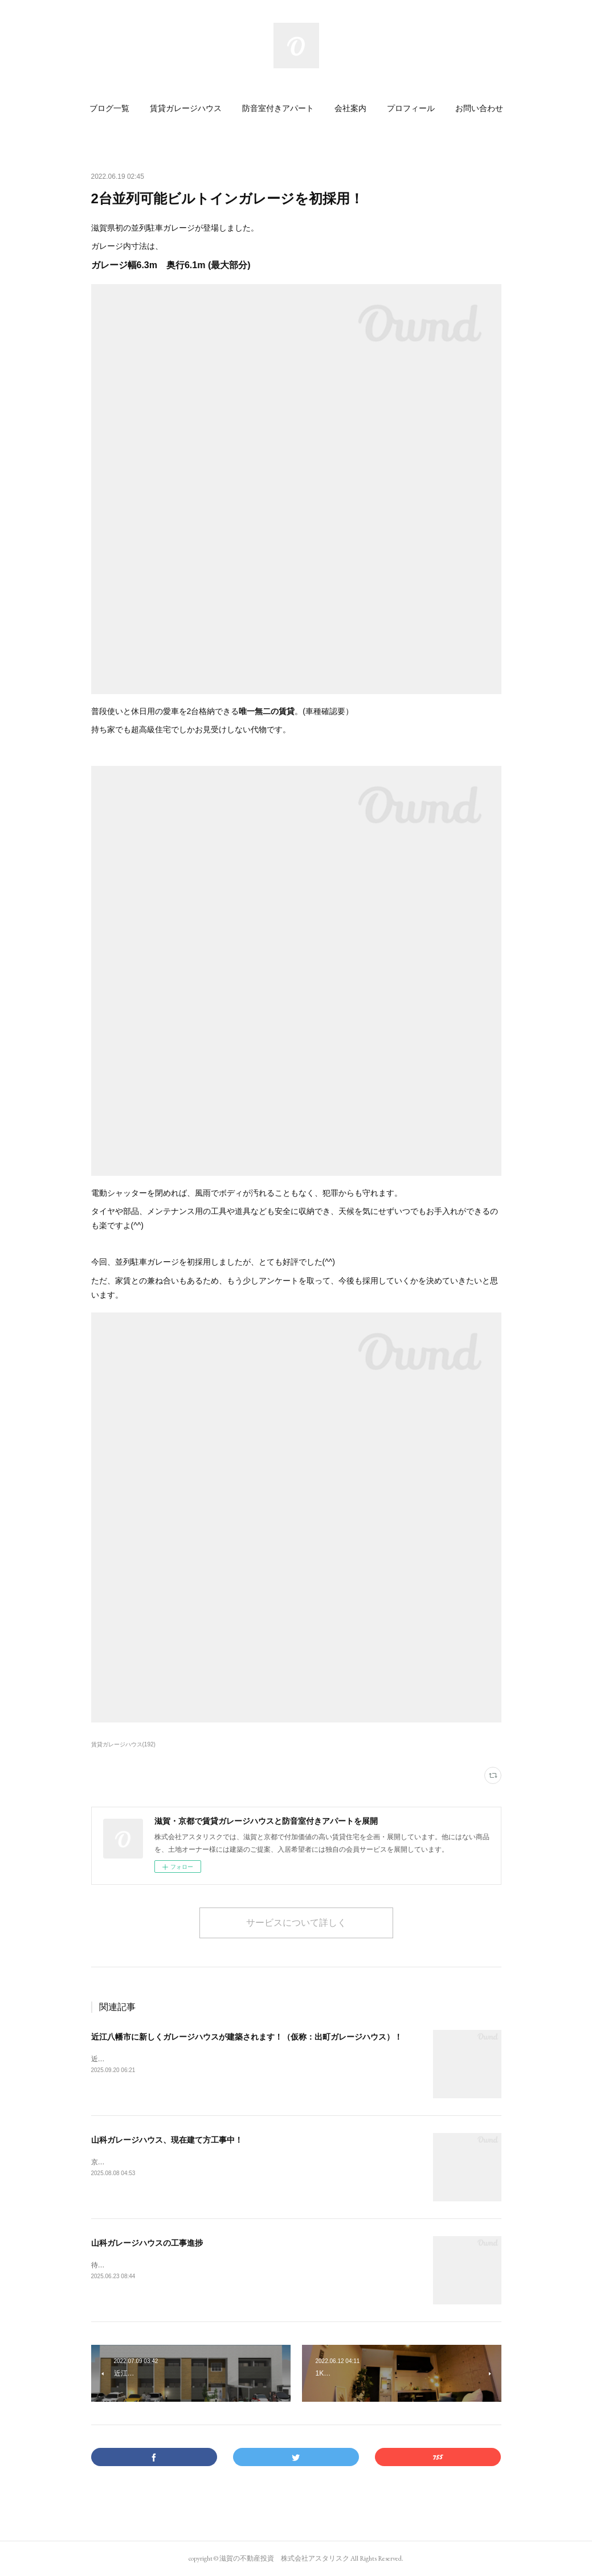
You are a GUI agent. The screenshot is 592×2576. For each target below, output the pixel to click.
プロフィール (411, 108)
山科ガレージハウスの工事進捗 (147, 2242)
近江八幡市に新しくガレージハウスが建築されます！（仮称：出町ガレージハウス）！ (246, 2036)
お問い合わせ (479, 108)
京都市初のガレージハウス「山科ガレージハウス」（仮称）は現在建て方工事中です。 (224, 2162)
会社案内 (350, 108)
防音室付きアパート (278, 108)
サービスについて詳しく (296, 1923)
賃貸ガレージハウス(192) (123, 1744)
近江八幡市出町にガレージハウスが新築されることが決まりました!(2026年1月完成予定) (227, 2059)
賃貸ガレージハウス (186, 108)
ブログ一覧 (109, 108)
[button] (109, 108)
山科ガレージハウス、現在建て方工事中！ (167, 2139)
